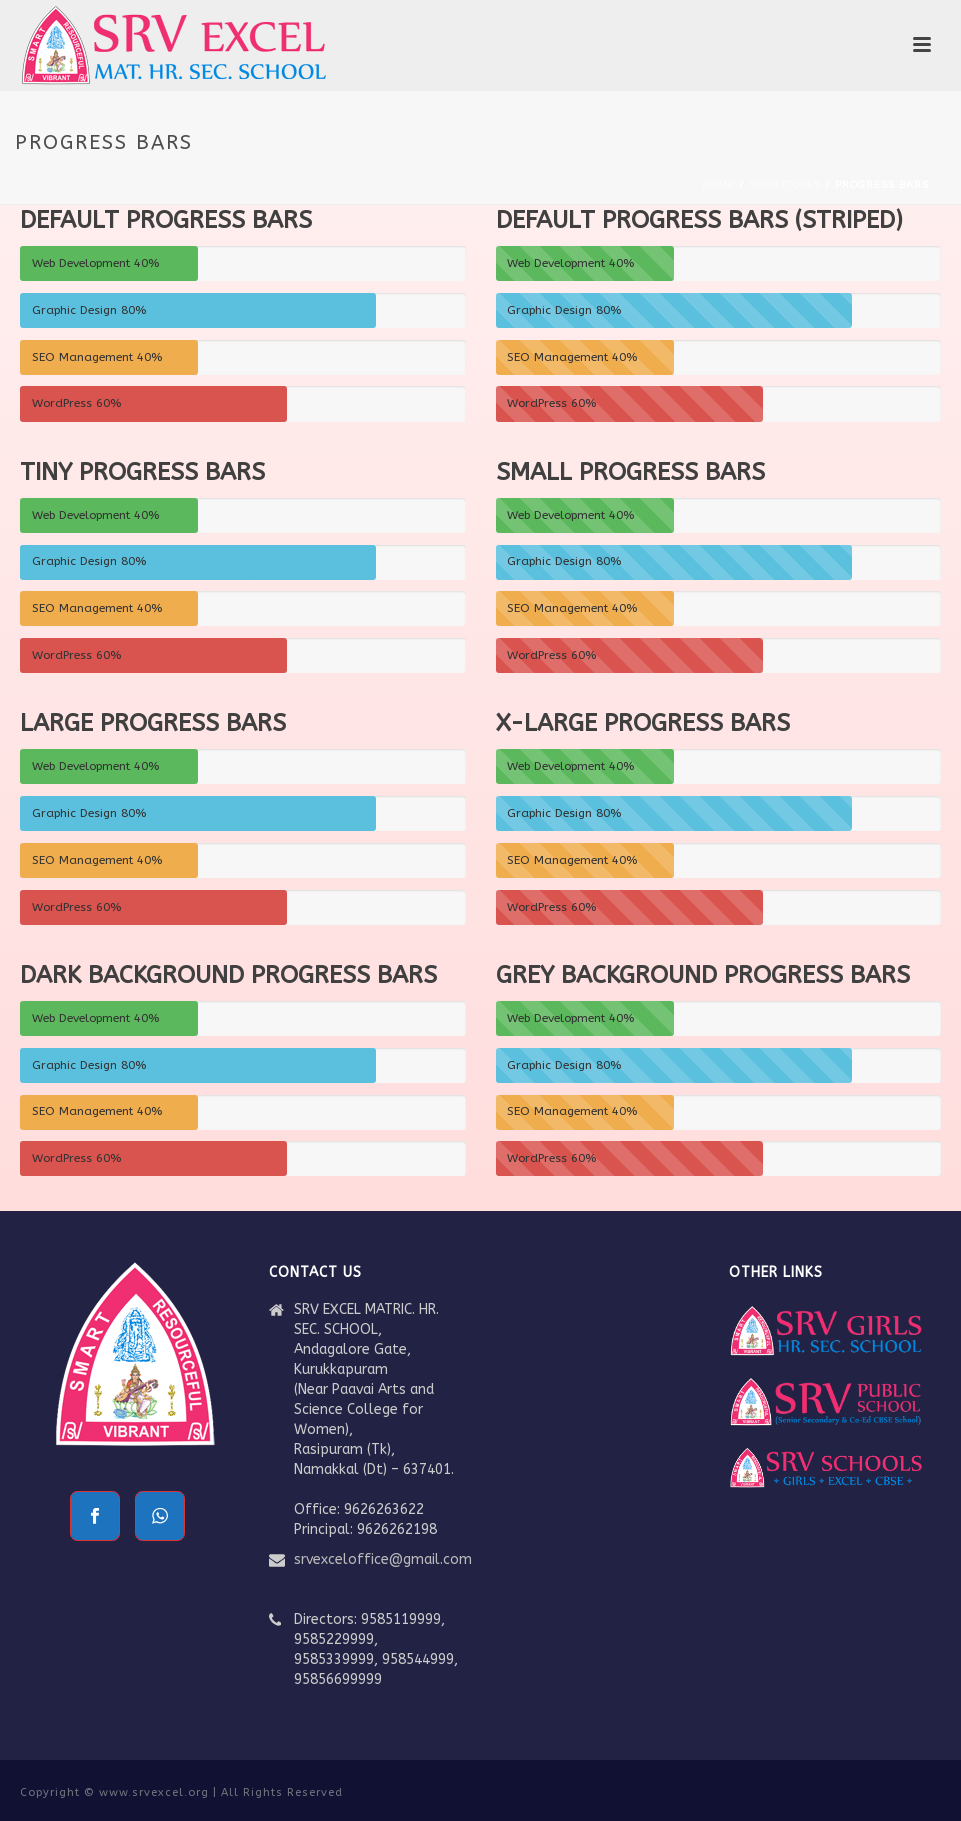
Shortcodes (785, 185)
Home (718, 185)
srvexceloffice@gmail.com (383, 1559)
